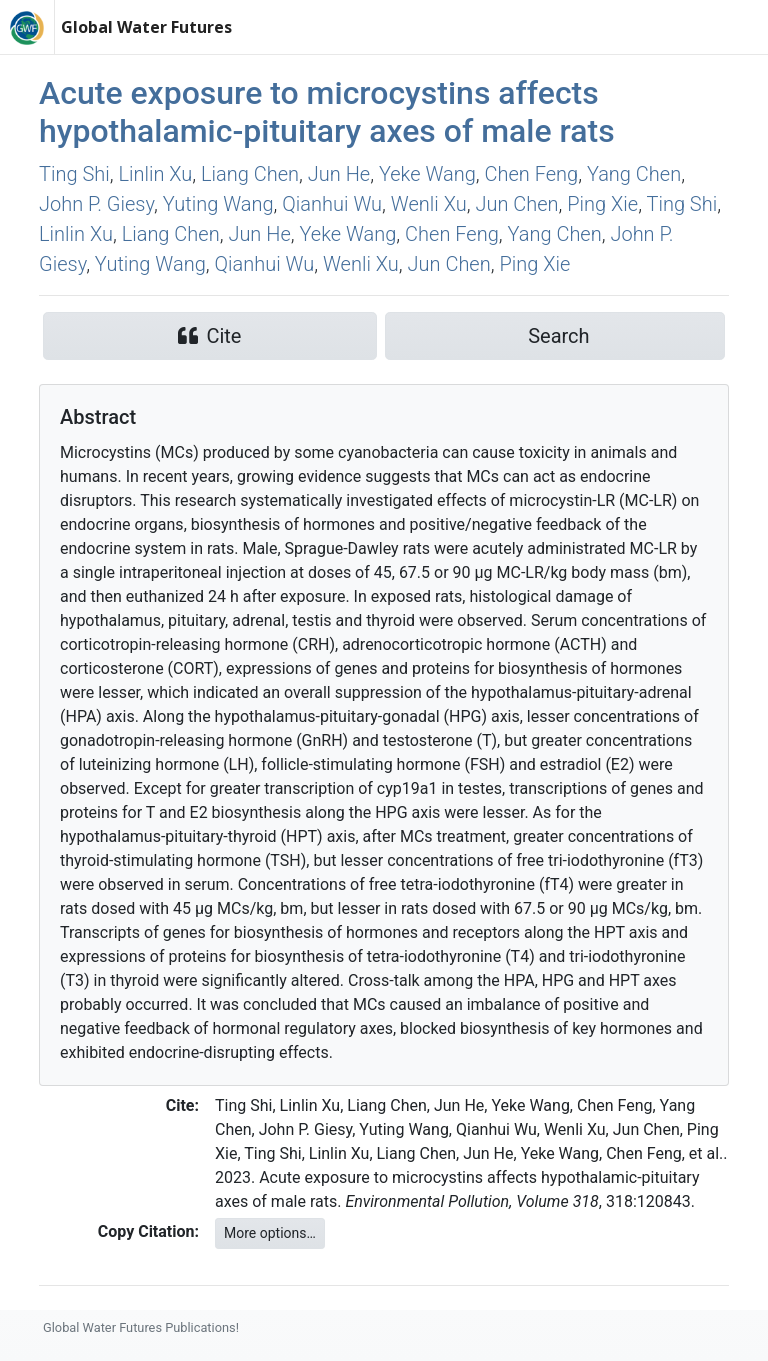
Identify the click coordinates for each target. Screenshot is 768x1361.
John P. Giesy (96, 204)
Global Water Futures (146, 27)
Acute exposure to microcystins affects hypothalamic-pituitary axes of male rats (327, 112)
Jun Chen (516, 204)
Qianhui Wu (332, 204)
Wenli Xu (429, 204)
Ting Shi (74, 174)
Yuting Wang (218, 204)
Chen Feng (532, 174)
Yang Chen (634, 174)
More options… (270, 1233)
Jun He (339, 174)
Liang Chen (250, 174)
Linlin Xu (155, 174)
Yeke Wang (427, 174)
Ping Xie (602, 204)
